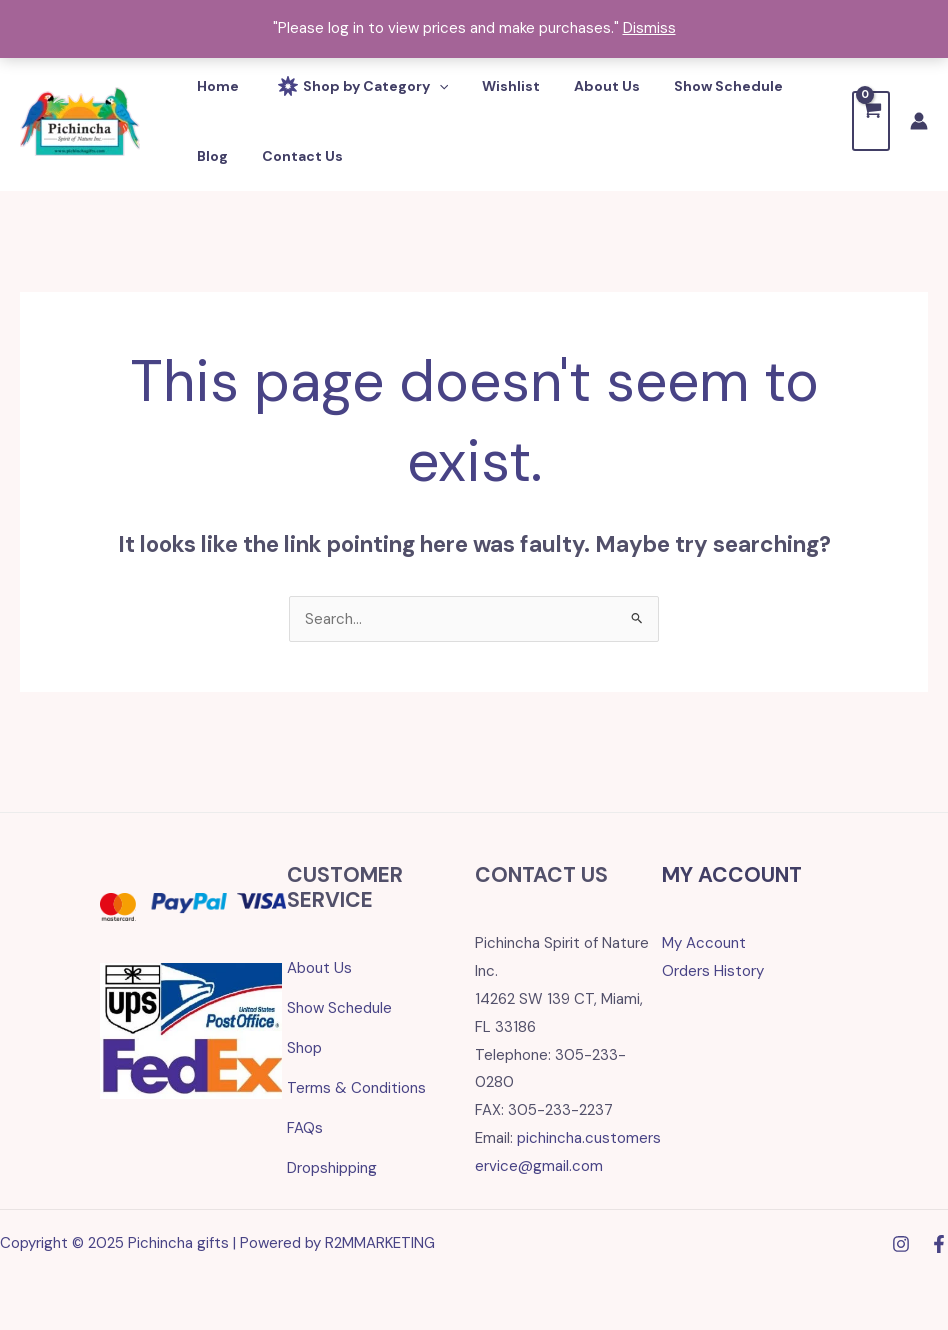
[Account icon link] (919, 121)
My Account (704, 943)
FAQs (305, 1128)
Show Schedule (339, 1008)
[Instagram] (901, 1244)
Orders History (713, 971)
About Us (319, 968)
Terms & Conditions (356, 1088)
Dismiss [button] (649, 28)
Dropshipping (332, 1168)
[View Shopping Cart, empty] (871, 120)
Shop (304, 1048)
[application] (430, 86)
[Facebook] (939, 1244)
